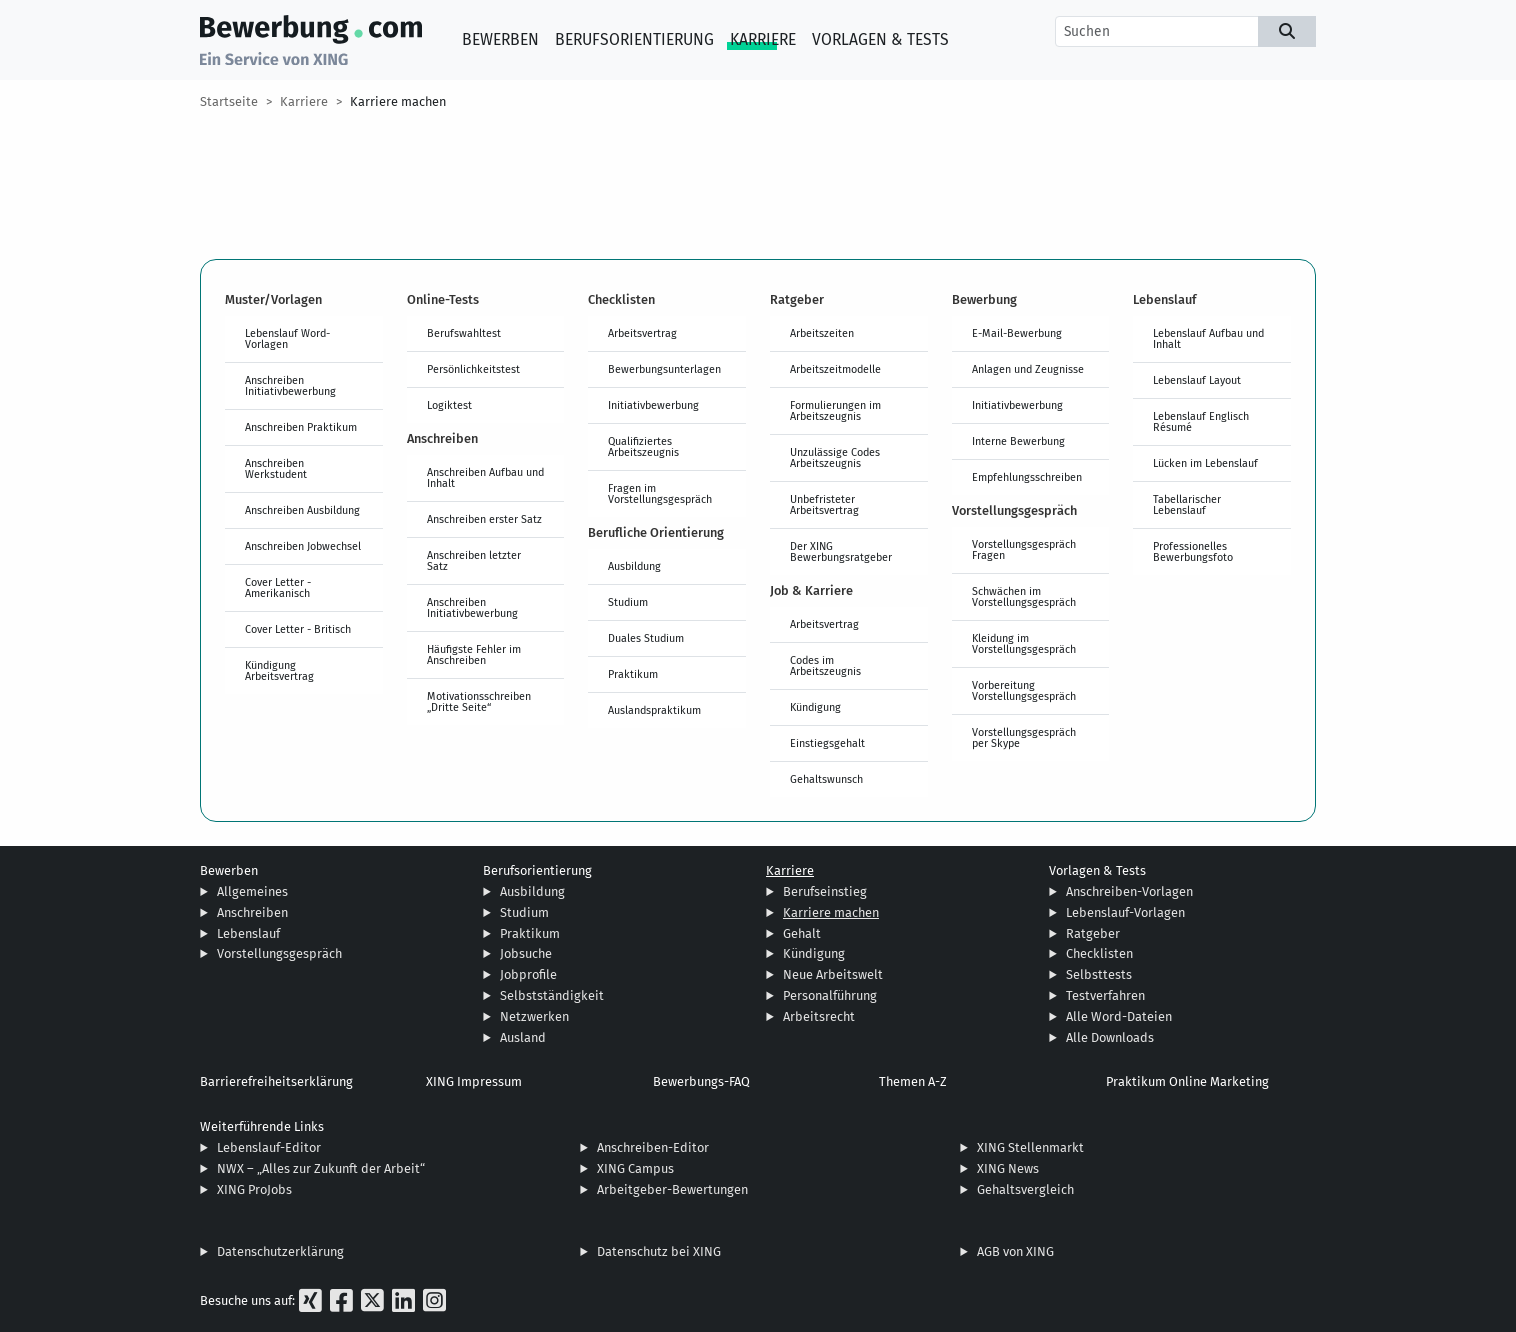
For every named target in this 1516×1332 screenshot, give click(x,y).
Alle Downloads (1110, 1037)
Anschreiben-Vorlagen (1129, 891)
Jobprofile (528, 974)
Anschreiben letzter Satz (474, 560)
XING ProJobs (254, 1189)
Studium (628, 602)
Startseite (229, 101)
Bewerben (500, 39)
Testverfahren (1105, 995)
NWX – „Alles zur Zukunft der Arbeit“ (321, 1168)
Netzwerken (534, 1016)
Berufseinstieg (825, 891)
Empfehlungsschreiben (1027, 477)
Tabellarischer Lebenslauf (1187, 504)
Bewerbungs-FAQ (701, 1081)
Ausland (523, 1037)
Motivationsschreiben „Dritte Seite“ (479, 701)
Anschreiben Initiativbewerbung (290, 385)
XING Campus (635, 1168)
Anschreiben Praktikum (301, 427)
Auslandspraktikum (654, 710)
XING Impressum (474, 1081)
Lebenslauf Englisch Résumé (1201, 421)
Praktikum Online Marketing (1187, 1081)
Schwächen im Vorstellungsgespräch (1024, 596)
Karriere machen (398, 101)
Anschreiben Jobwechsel (303, 546)
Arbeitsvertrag (642, 333)
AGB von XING (1015, 1251)
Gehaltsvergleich (1025, 1189)
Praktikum (633, 674)
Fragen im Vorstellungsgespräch (660, 493)
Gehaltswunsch (826, 779)
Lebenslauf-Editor (269, 1147)
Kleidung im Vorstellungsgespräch (1024, 643)
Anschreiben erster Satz (484, 519)
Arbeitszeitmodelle (835, 369)
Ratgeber (1093, 933)
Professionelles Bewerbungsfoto (1193, 551)
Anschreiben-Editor (653, 1147)
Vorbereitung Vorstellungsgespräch (1024, 690)
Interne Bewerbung (1018, 441)
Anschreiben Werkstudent (276, 468)
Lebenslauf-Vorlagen (1125, 912)
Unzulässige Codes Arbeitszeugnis (835, 457)
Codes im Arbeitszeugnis (825, 665)
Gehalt (802, 933)
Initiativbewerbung (653, 405)
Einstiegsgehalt (827, 743)
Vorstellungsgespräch (279, 953)
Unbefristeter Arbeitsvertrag (824, 504)
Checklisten (1099, 953)
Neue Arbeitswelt (833, 974)
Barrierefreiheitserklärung (276, 1081)
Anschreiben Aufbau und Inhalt (485, 477)
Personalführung (830, 995)
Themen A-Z (913, 1081)
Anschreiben (252, 912)
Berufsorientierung (634, 39)
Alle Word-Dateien (1119, 1016)
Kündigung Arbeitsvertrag (279, 670)
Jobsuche (526, 953)
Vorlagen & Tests (880, 39)
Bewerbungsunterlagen (664, 369)
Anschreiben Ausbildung (302, 510)
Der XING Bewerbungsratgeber (841, 551)
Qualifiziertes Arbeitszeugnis (643, 446)
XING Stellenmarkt (1030, 1147)
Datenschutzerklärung (280, 1251)
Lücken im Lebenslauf (1205, 463)
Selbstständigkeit (552, 995)
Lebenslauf (248, 933)
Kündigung (815, 707)
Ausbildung (634, 566)
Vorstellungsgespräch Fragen (1024, 549)
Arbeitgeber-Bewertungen (672, 1189)
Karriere (763, 39)
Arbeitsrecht (819, 1016)
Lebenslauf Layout (1197, 380)
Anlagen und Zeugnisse (1028, 369)
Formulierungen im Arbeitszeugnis (835, 410)
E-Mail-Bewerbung (1017, 333)
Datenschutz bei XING (659, 1251)
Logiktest (449, 405)
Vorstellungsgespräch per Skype (1024, 737)
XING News (1008, 1168)
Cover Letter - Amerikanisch (278, 587)
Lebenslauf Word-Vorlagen (287, 338)
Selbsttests (1099, 974)
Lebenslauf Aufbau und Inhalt (1208, 338)
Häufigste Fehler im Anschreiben (474, 654)
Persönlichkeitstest (473, 369)
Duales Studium (646, 638)
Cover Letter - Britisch (298, 629)
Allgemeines (252, 891)
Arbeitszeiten (822, 333)
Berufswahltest (464, 333)
